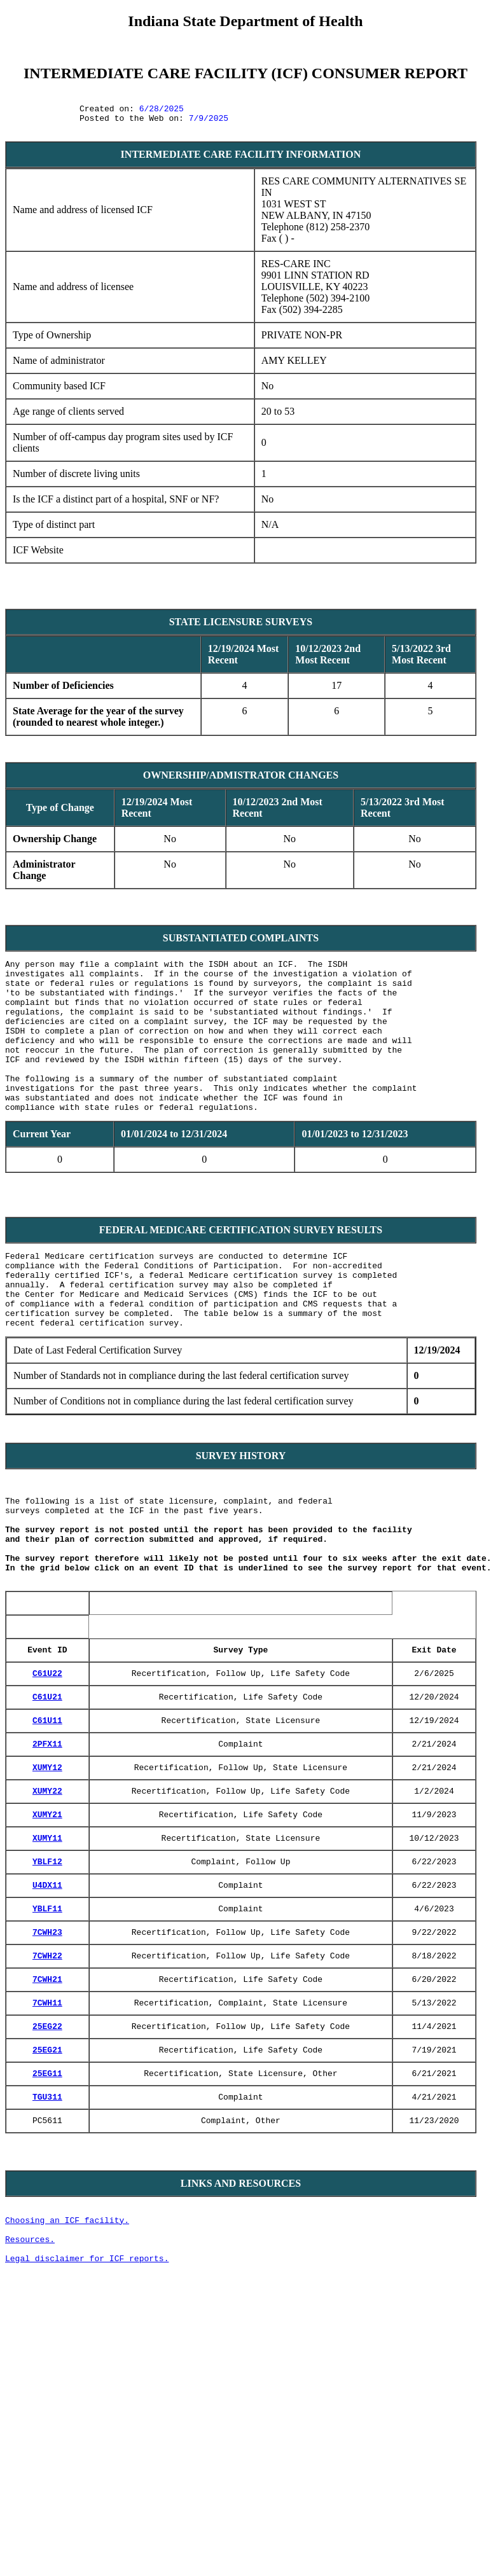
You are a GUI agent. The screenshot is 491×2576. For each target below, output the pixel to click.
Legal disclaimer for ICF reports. (87, 2416)
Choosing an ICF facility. (67, 2370)
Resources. (30, 2393)
